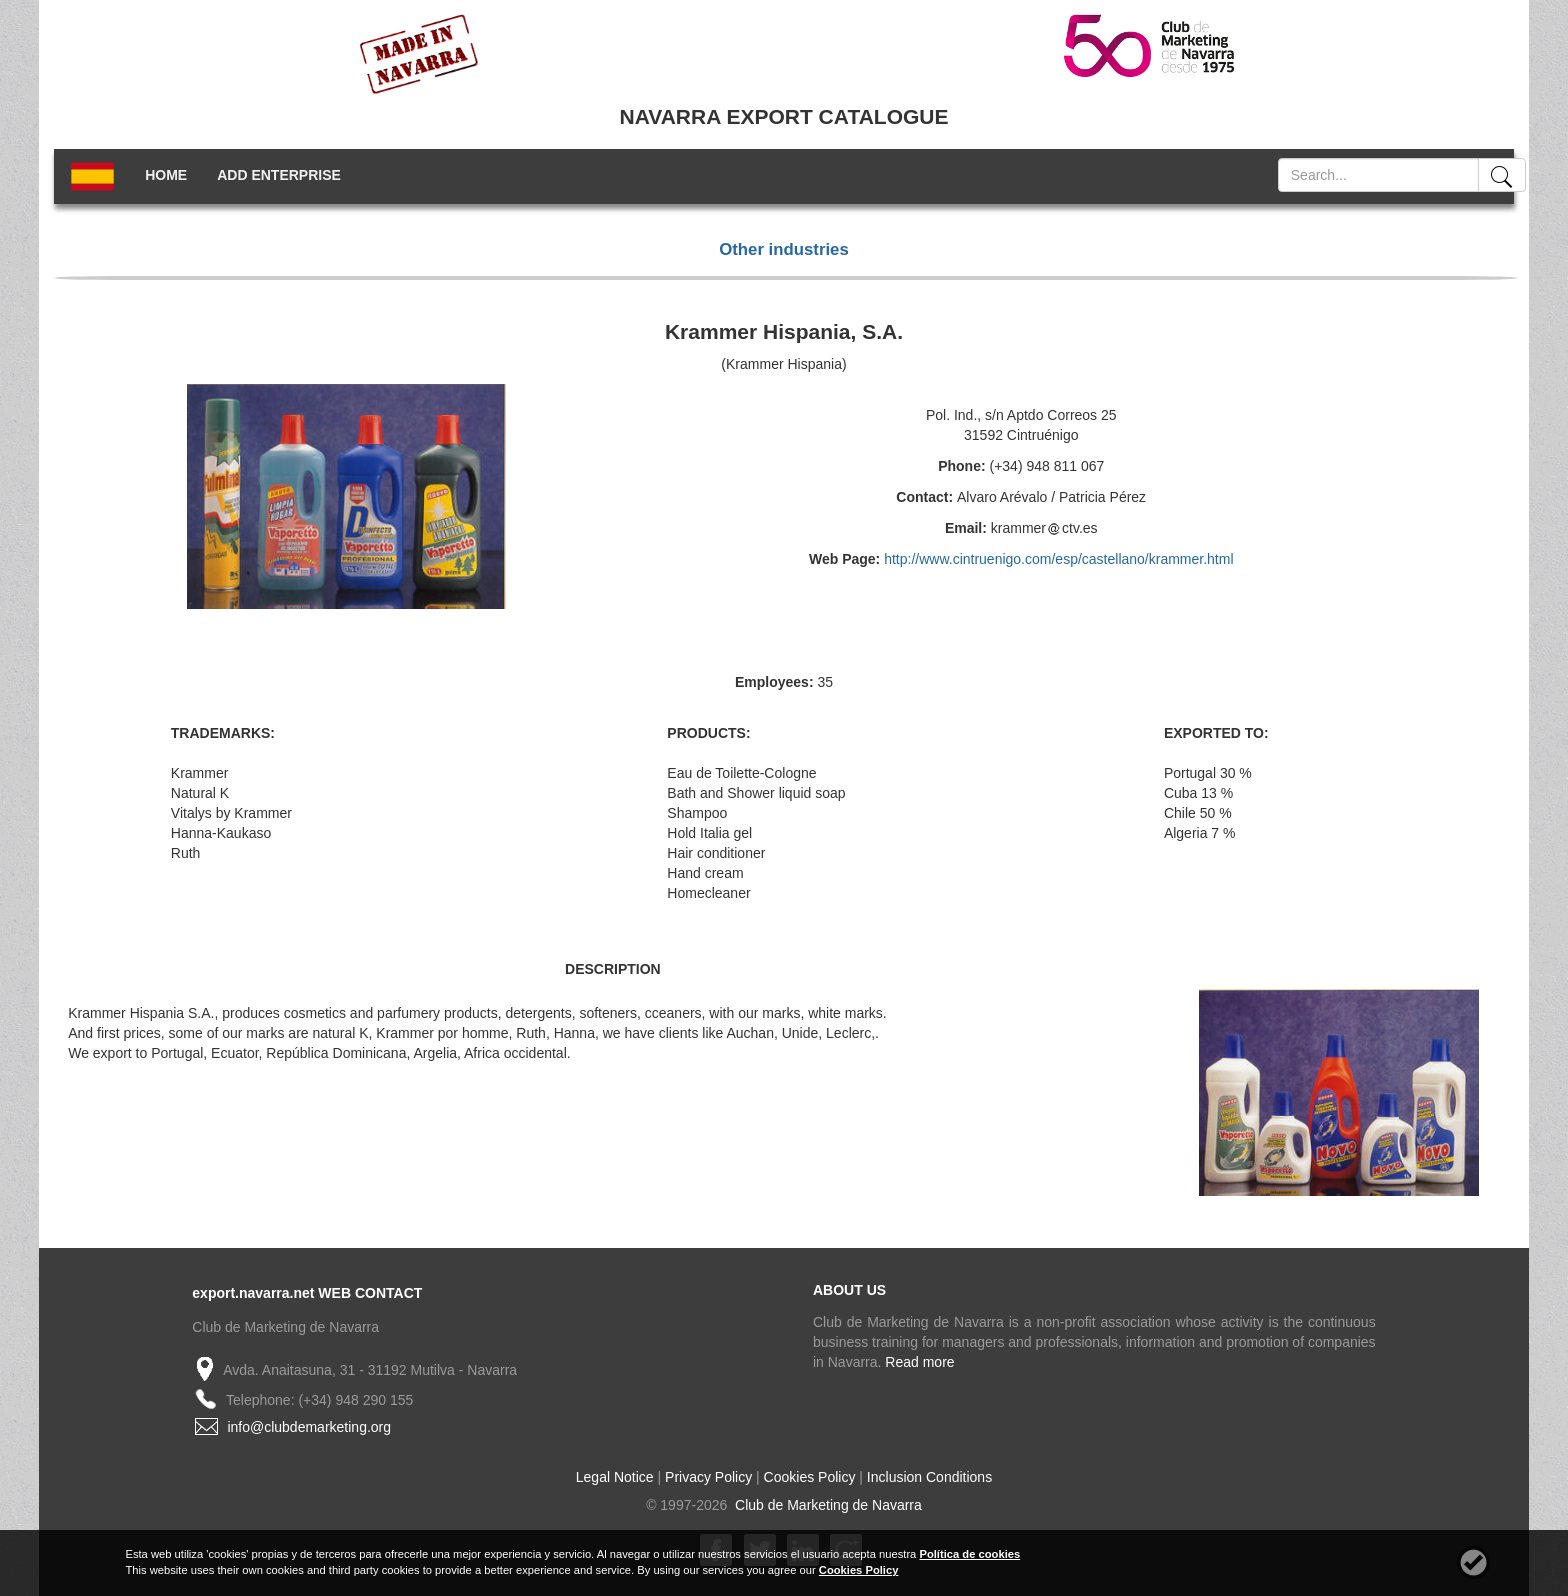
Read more (919, 1362)
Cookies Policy (810, 1477)
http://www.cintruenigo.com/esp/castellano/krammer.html (1058, 559)
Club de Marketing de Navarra (826, 1505)
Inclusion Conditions (929, 1477)
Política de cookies (969, 1554)
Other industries (784, 249)
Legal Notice (615, 1477)
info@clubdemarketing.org (309, 1427)
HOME (166, 175)
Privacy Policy (708, 1477)
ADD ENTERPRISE (279, 175)
